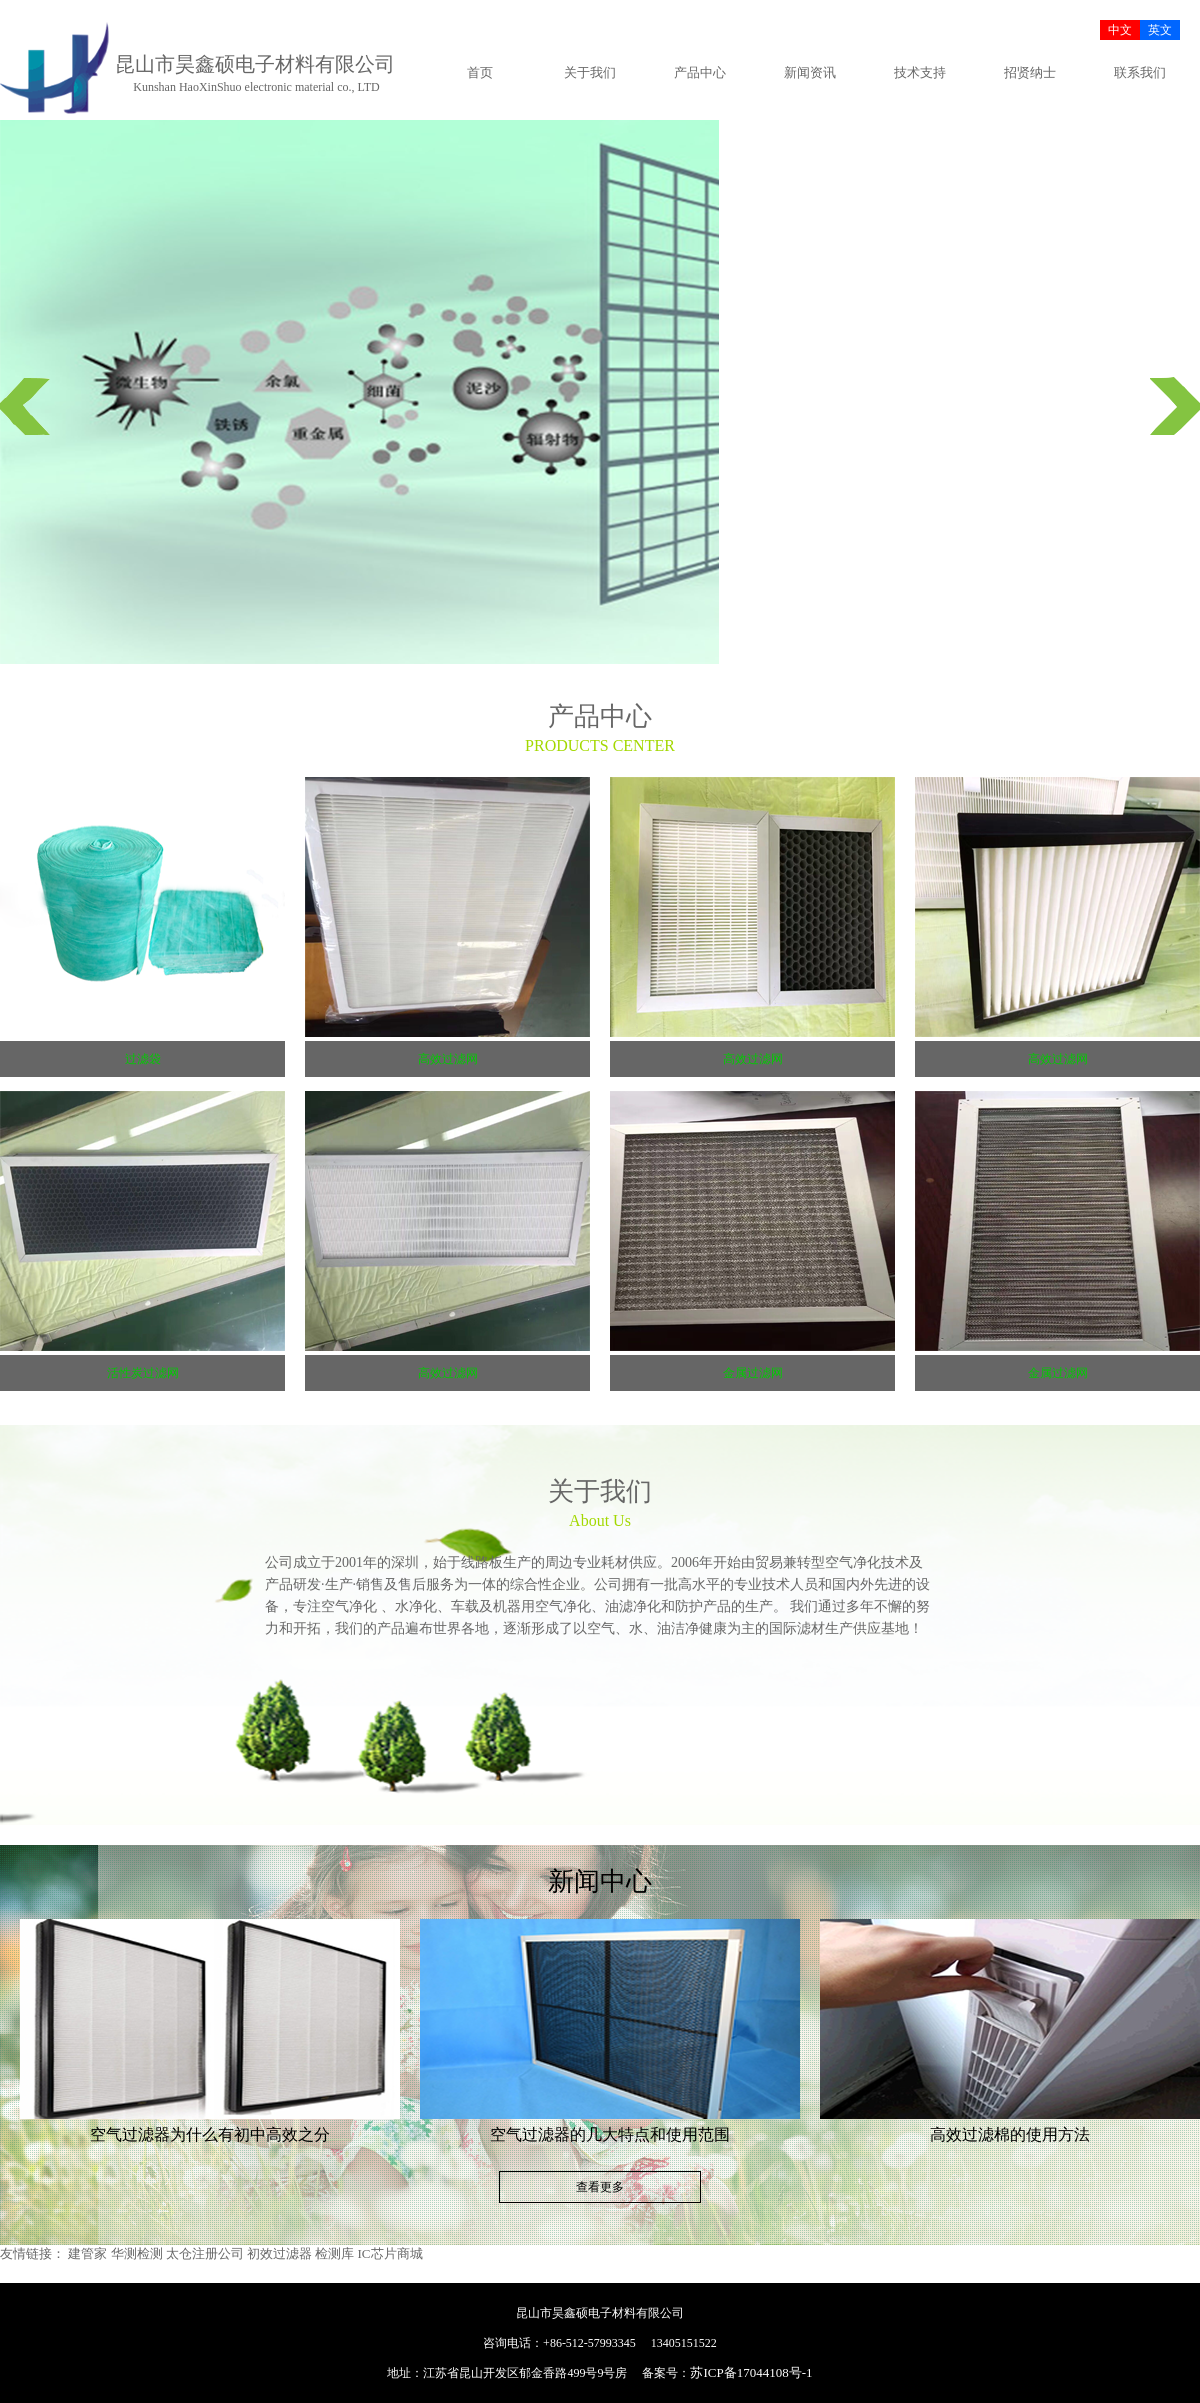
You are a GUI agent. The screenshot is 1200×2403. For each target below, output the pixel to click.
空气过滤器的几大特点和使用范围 (610, 2134)
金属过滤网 (753, 1373)
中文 (1120, 30)
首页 (480, 72)
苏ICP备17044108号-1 (751, 2372)
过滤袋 (143, 1059)
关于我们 (590, 72)
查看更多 (600, 2187)
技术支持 (920, 72)
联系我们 (1140, 72)
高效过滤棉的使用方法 (1010, 2134)
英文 (1160, 30)
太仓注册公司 (205, 2253)
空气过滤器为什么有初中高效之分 (210, 2134)
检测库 (334, 2253)
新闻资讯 (810, 72)
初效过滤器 (279, 2253)
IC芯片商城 (390, 2253)
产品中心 (700, 72)
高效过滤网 (448, 1059)
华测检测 (137, 2253)
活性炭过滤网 (143, 1373)
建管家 (87, 2253)
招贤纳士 (1030, 72)
